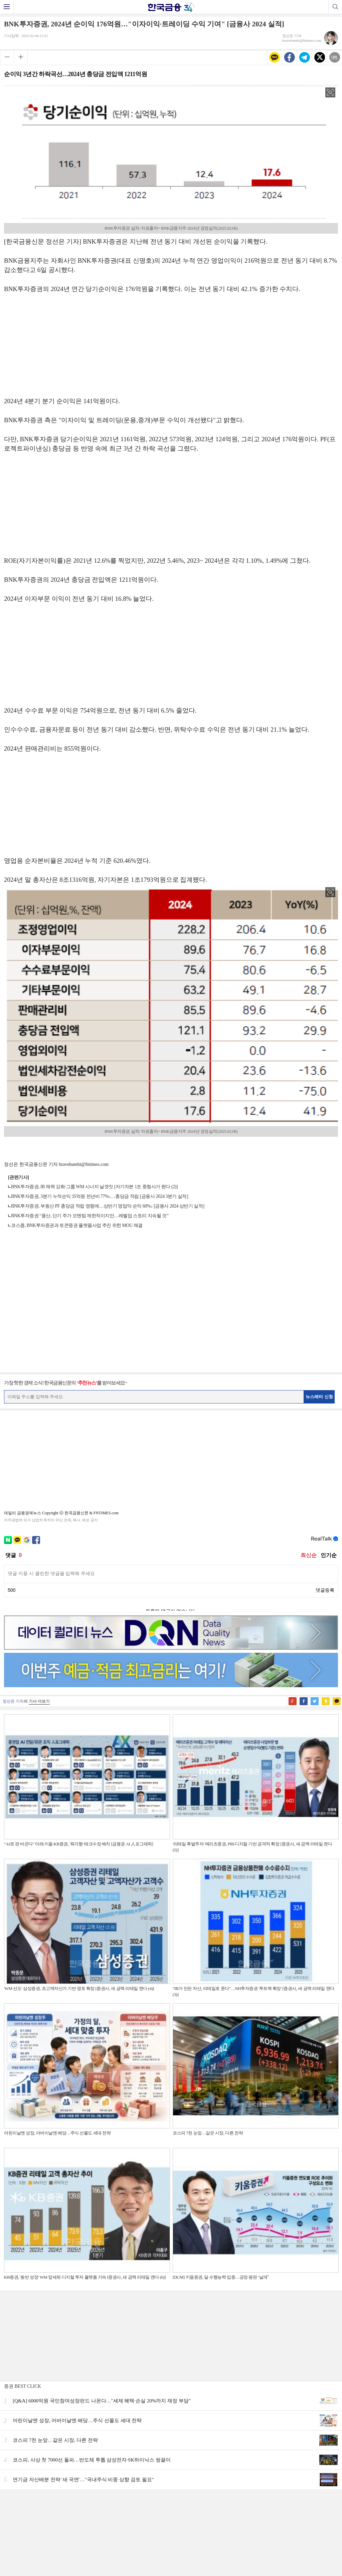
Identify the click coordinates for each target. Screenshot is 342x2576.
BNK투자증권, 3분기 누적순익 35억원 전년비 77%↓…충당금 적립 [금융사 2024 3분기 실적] (99, 1196)
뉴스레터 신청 (319, 1396)
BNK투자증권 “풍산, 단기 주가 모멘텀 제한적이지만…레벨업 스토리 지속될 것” (90, 1215)
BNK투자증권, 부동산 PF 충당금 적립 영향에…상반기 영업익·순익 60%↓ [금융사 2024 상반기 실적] (107, 1206)
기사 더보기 (39, 1701)
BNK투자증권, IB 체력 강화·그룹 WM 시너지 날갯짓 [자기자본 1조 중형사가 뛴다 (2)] (94, 1186)
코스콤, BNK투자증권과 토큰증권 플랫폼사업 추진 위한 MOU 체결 (77, 1225)
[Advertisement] (171, 348)
